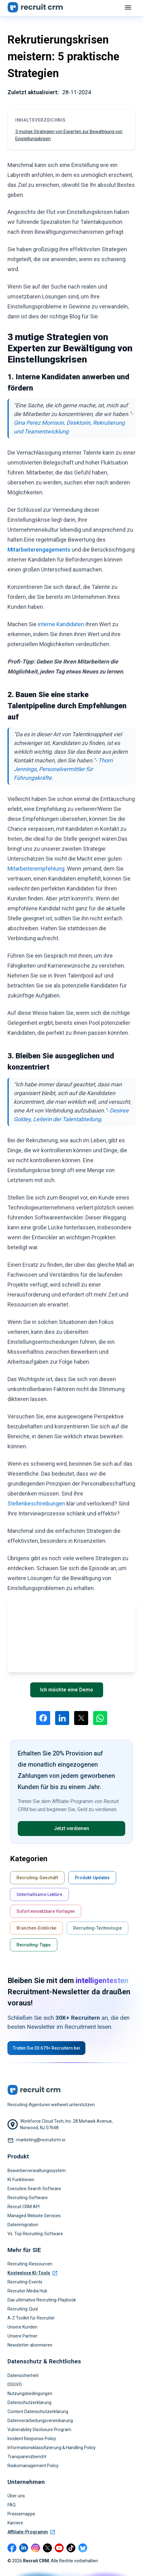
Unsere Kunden (22, 2326)
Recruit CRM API (23, 2206)
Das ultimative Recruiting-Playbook (41, 2299)
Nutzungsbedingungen (29, 2393)
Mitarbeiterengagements (38, 549)
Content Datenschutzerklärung (37, 2411)
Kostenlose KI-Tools (32, 2272)
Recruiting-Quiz (22, 2308)
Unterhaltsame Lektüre (39, 1894)
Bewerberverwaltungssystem (36, 2170)
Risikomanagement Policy (33, 2465)
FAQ (11, 2504)
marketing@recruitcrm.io (40, 2139)
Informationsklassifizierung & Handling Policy (51, 2447)
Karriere (15, 2522)
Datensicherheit (23, 2375)
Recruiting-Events (24, 2281)
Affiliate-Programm (31, 2531)
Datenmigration (22, 2224)
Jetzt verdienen (71, 1828)
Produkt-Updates (92, 1877)
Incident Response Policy (31, 2438)
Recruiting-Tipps (34, 1944)
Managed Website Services (34, 2215)
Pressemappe (21, 2513)
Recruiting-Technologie (97, 1928)
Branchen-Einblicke (36, 1928)
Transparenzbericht (26, 2456)
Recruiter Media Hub (27, 2290)
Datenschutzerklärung (29, 2402)
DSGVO (14, 2384)
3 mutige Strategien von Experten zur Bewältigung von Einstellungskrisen (68, 135)
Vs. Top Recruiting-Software (35, 2233)
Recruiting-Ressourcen (29, 2263)
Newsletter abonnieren (29, 2344)
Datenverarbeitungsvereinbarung (40, 2420)
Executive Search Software (34, 2188)
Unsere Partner (22, 2335)
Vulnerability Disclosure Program (39, 2429)
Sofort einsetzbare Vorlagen (46, 1911)
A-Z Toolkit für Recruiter (31, 2317)
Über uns (16, 2495)
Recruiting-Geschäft (37, 1877)
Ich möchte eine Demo (66, 1690)
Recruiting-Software (27, 2197)
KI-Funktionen (20, 2179)
